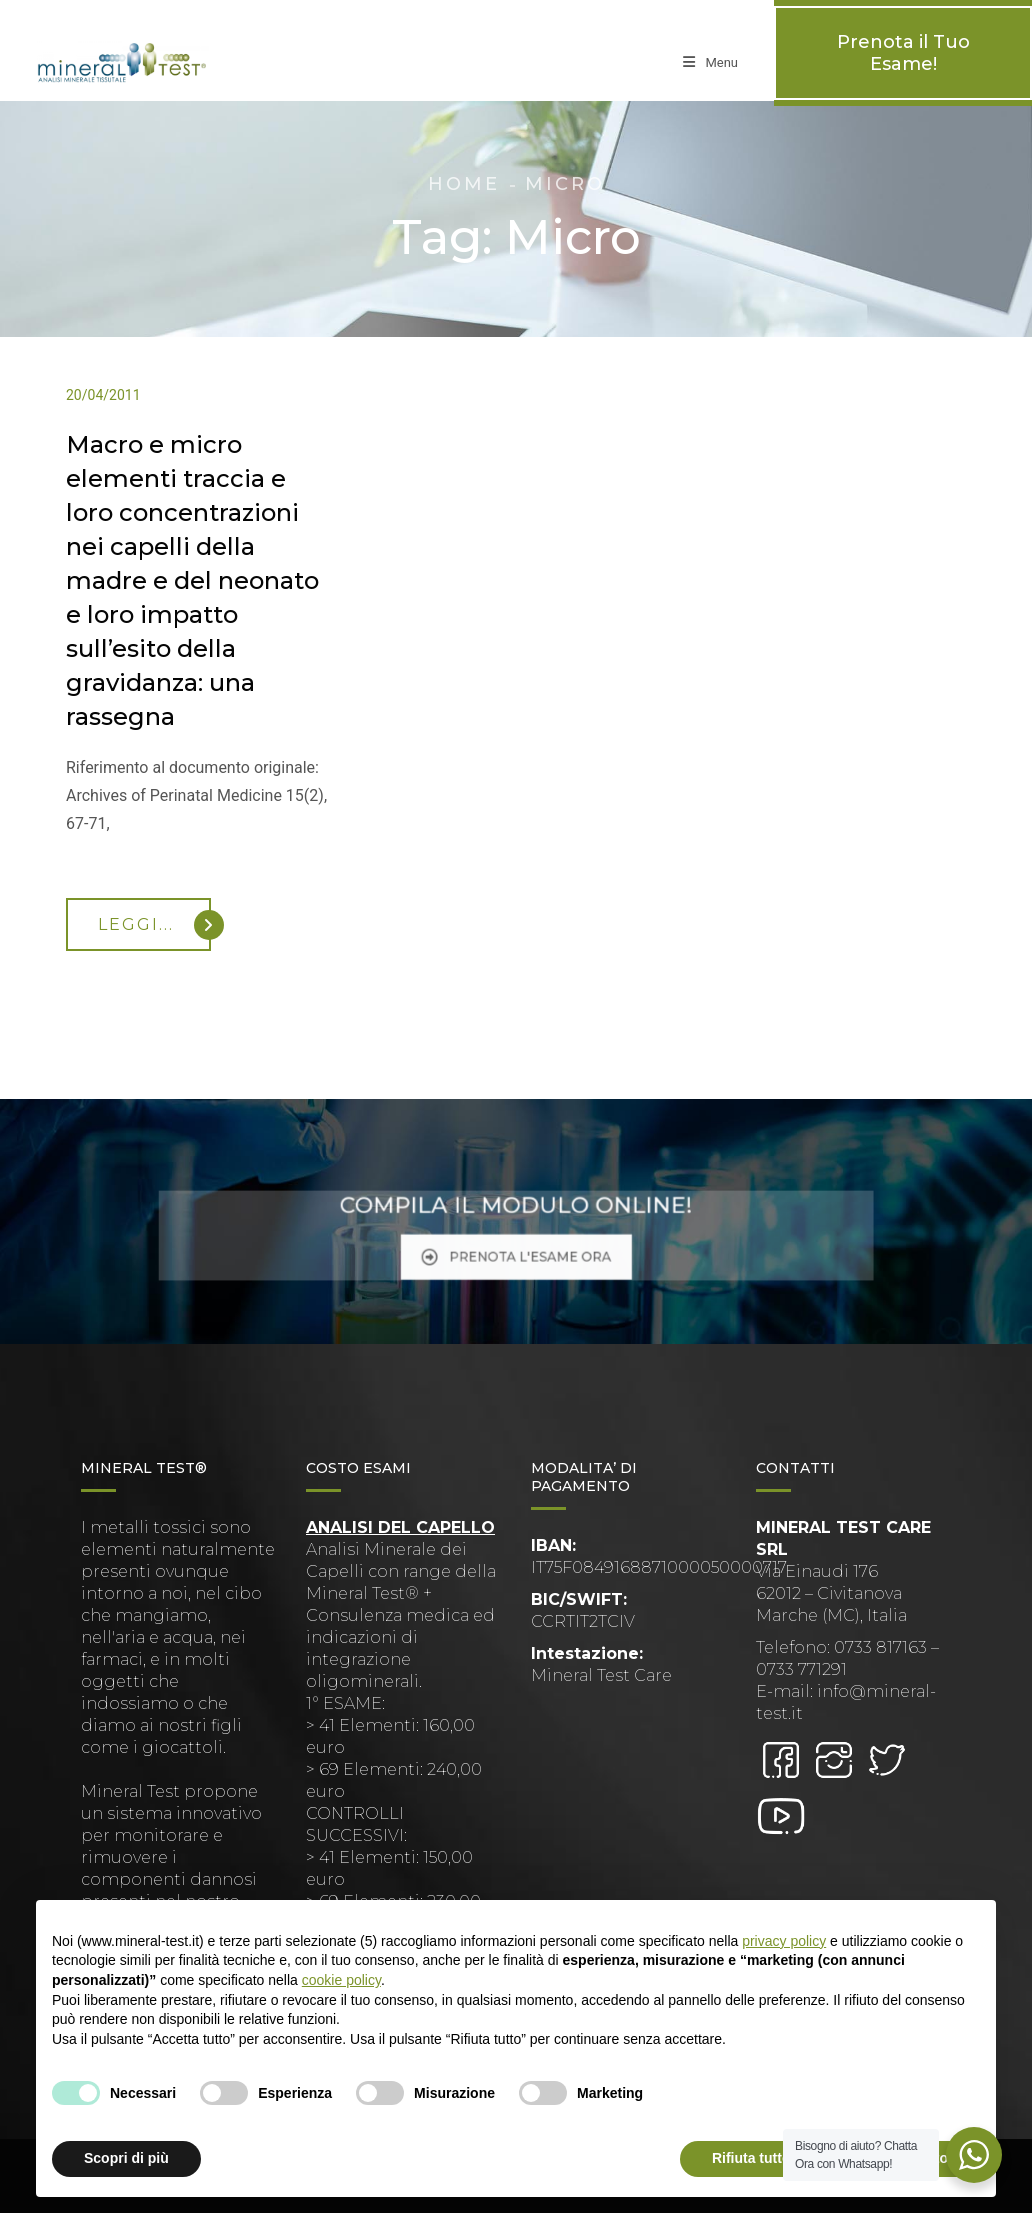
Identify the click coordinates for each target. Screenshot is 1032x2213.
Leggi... (154, 925)
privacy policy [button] (784, 1941)
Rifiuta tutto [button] (751, 2158)
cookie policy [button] (341, 1980)
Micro (565, 184)
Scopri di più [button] (126, 2158)
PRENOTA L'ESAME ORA (516, 1246)
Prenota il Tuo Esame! (903, 53)
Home (464, 184)
